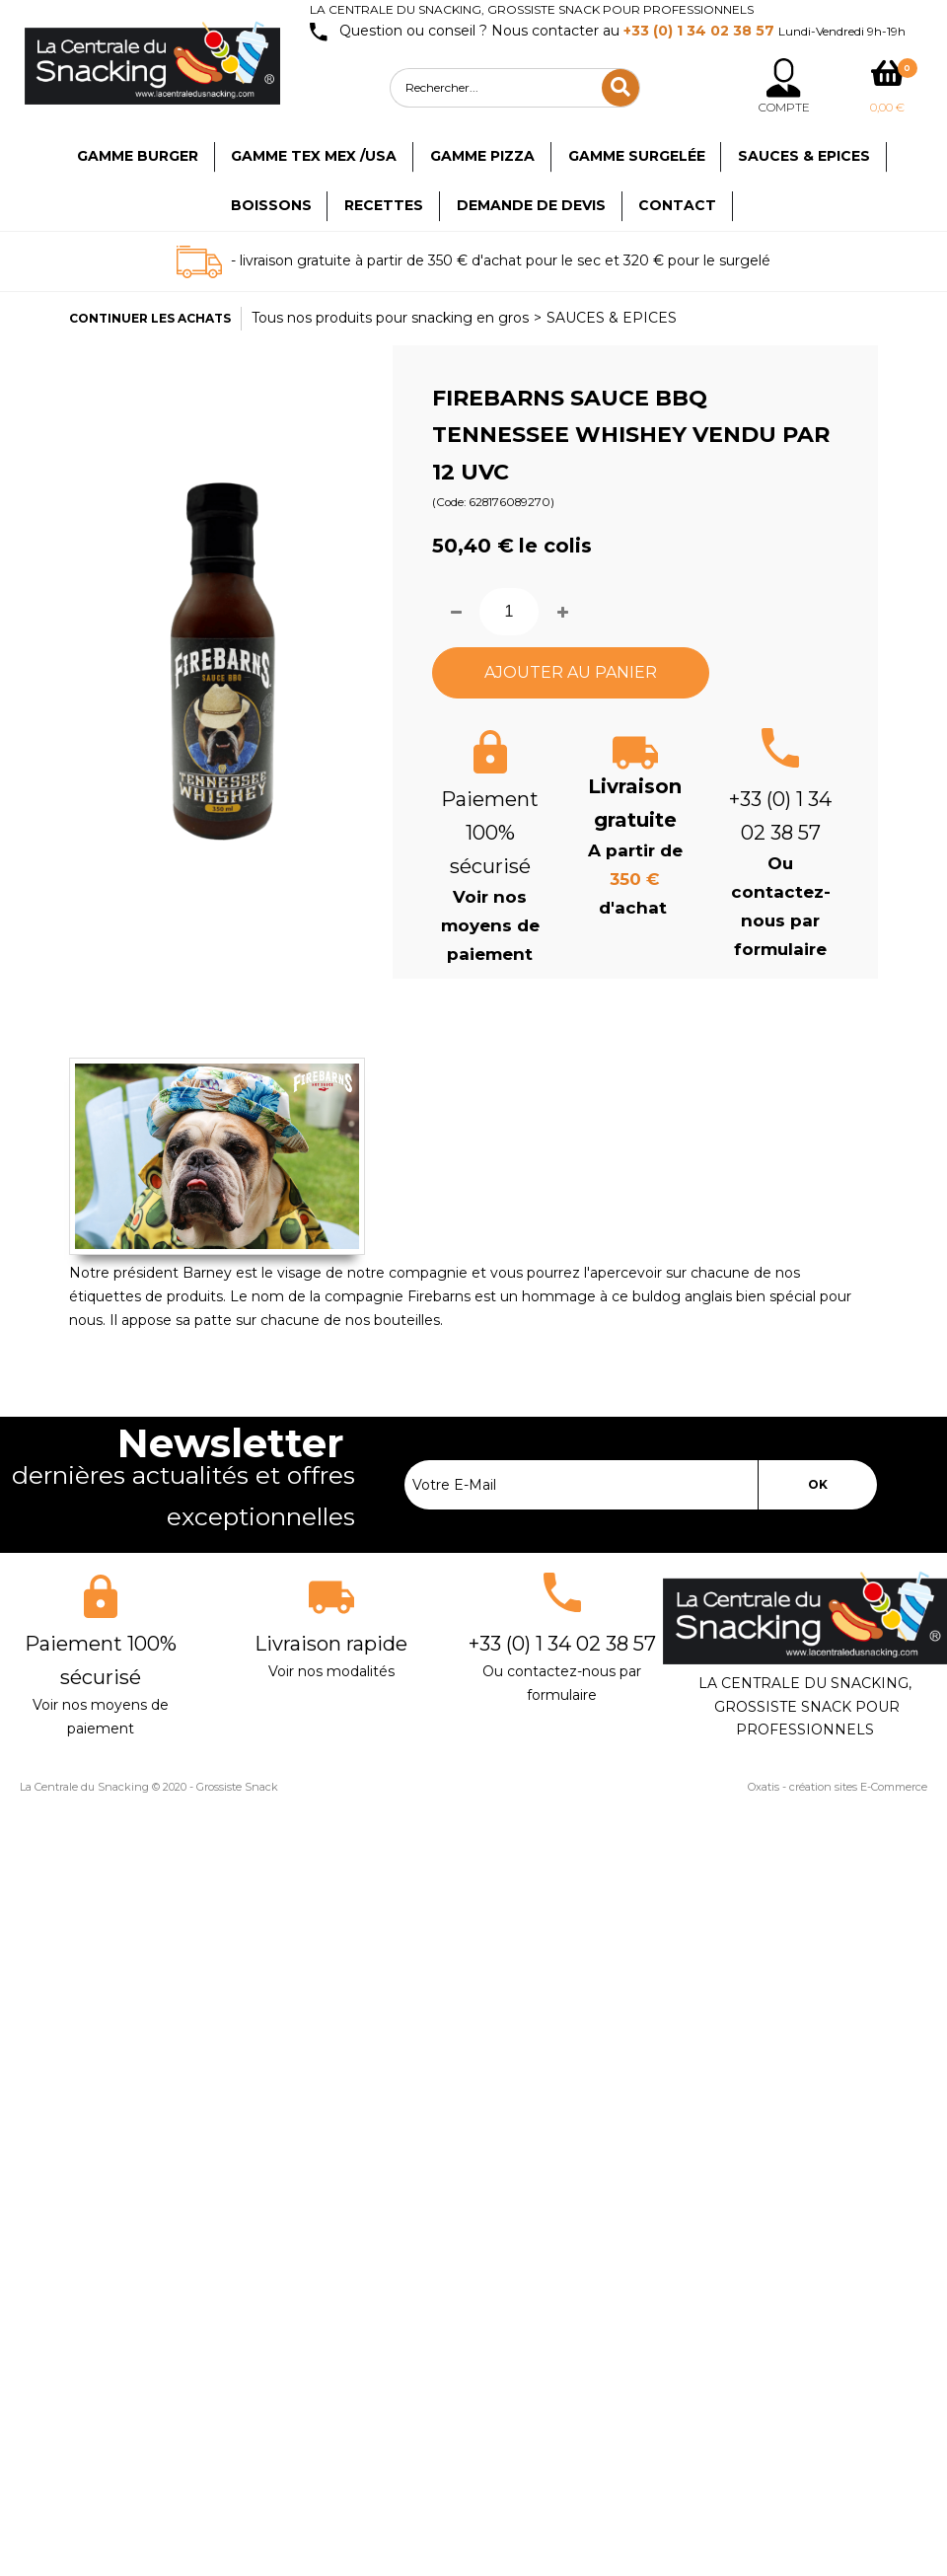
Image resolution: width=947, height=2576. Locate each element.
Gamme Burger (137, 156)
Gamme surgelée (636, 156)
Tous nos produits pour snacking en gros (390, 318)
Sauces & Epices (804, 156)
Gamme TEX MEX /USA (314, 156)
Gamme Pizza (482, 156)
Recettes (383, 205)
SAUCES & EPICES (611, 318)
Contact (677, 205)
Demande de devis (531, 205)
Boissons (271, 205)
